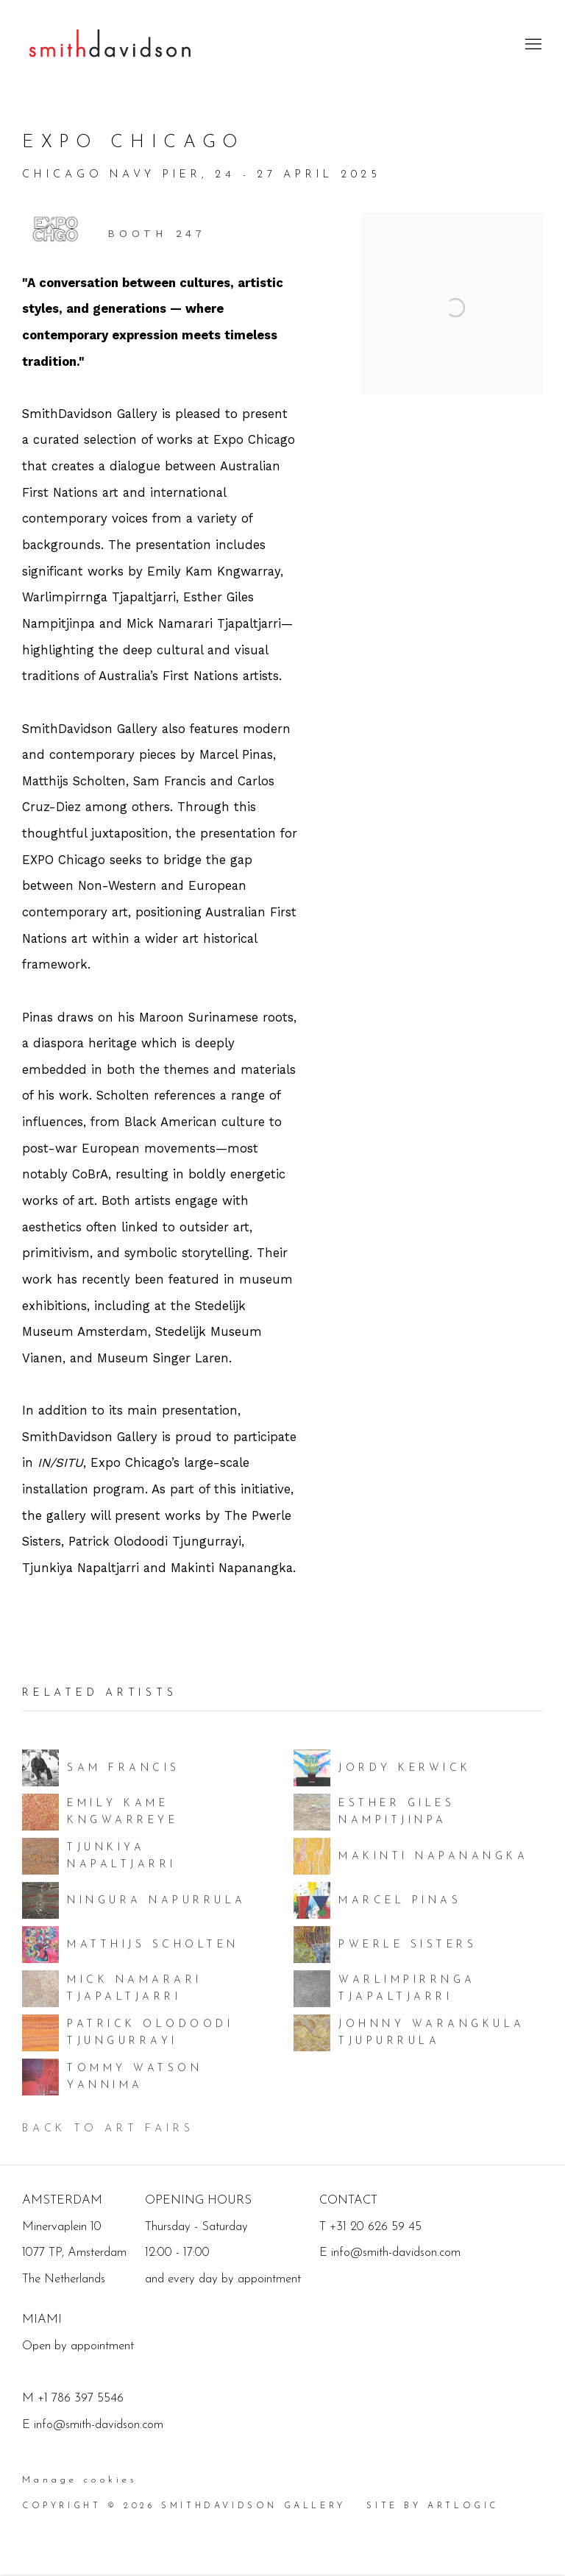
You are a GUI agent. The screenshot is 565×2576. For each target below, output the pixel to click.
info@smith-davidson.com (98, 2424)
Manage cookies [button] (79, 2480)
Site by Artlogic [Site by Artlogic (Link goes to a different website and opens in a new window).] (432, 2506)
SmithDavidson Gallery (110, 44)
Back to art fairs (108, 2128)
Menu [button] (532, 45)
